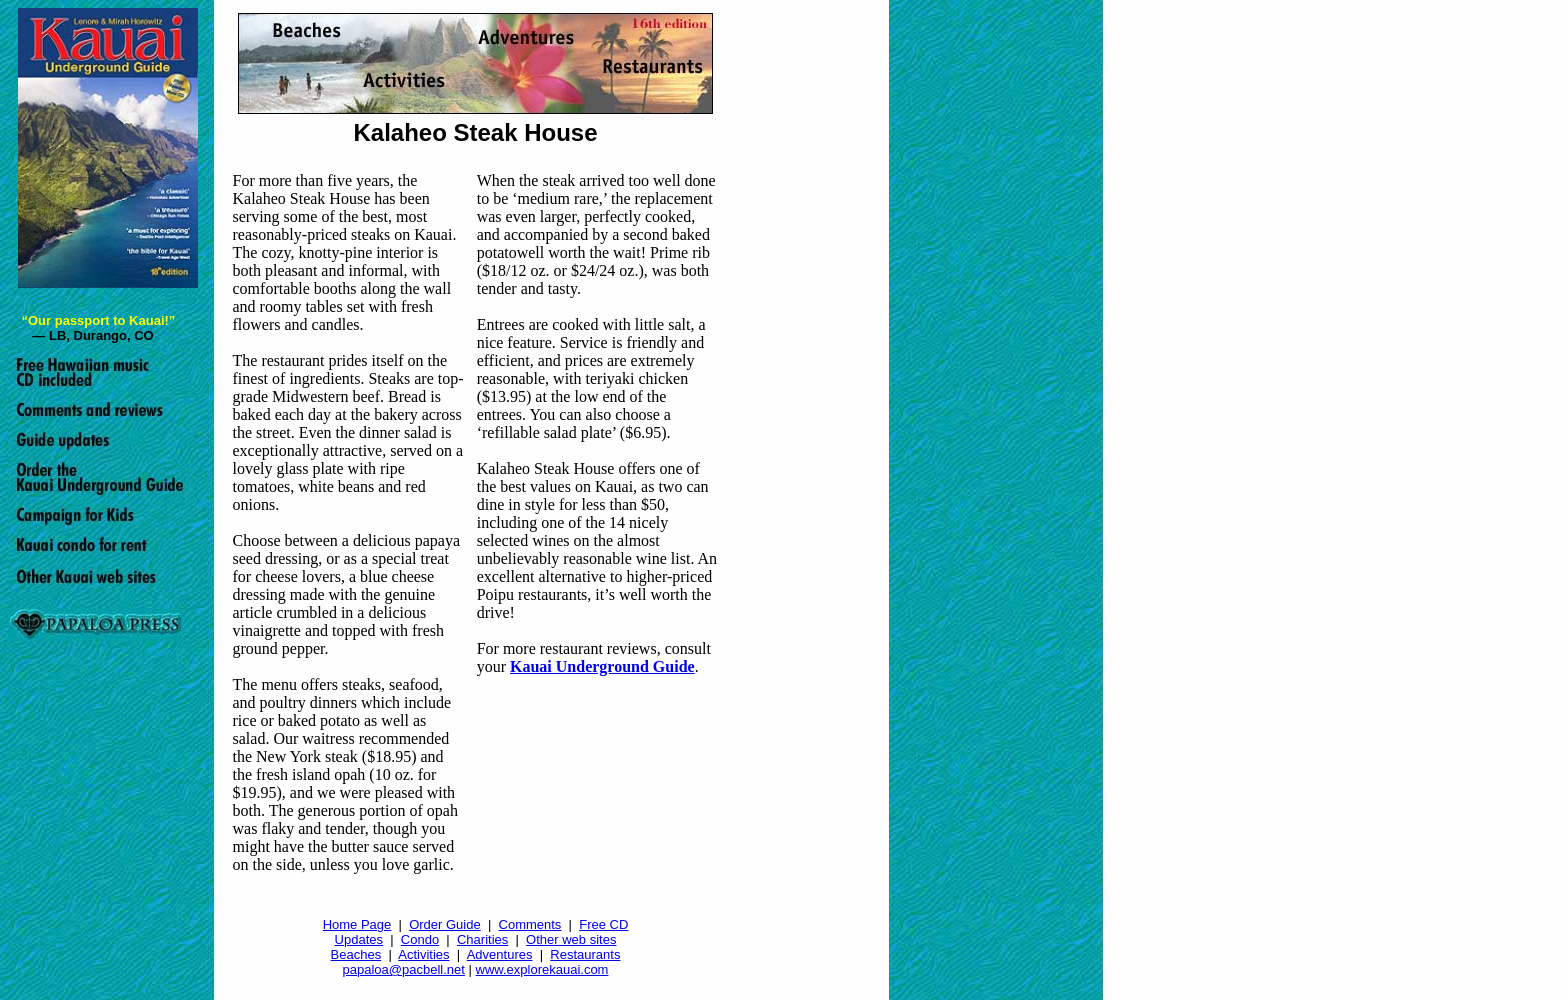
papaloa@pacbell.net (404, 969)
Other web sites (571, 939)
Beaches (356, 954)
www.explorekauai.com (542, 969)
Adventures (500, 954)
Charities (482, 939)
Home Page (357, 924)
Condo (420, 939)
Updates (359, 939)
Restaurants (585, 954)
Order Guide (445, 924)
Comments (530, 924)
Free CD (603, 924)
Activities (423, 954)
